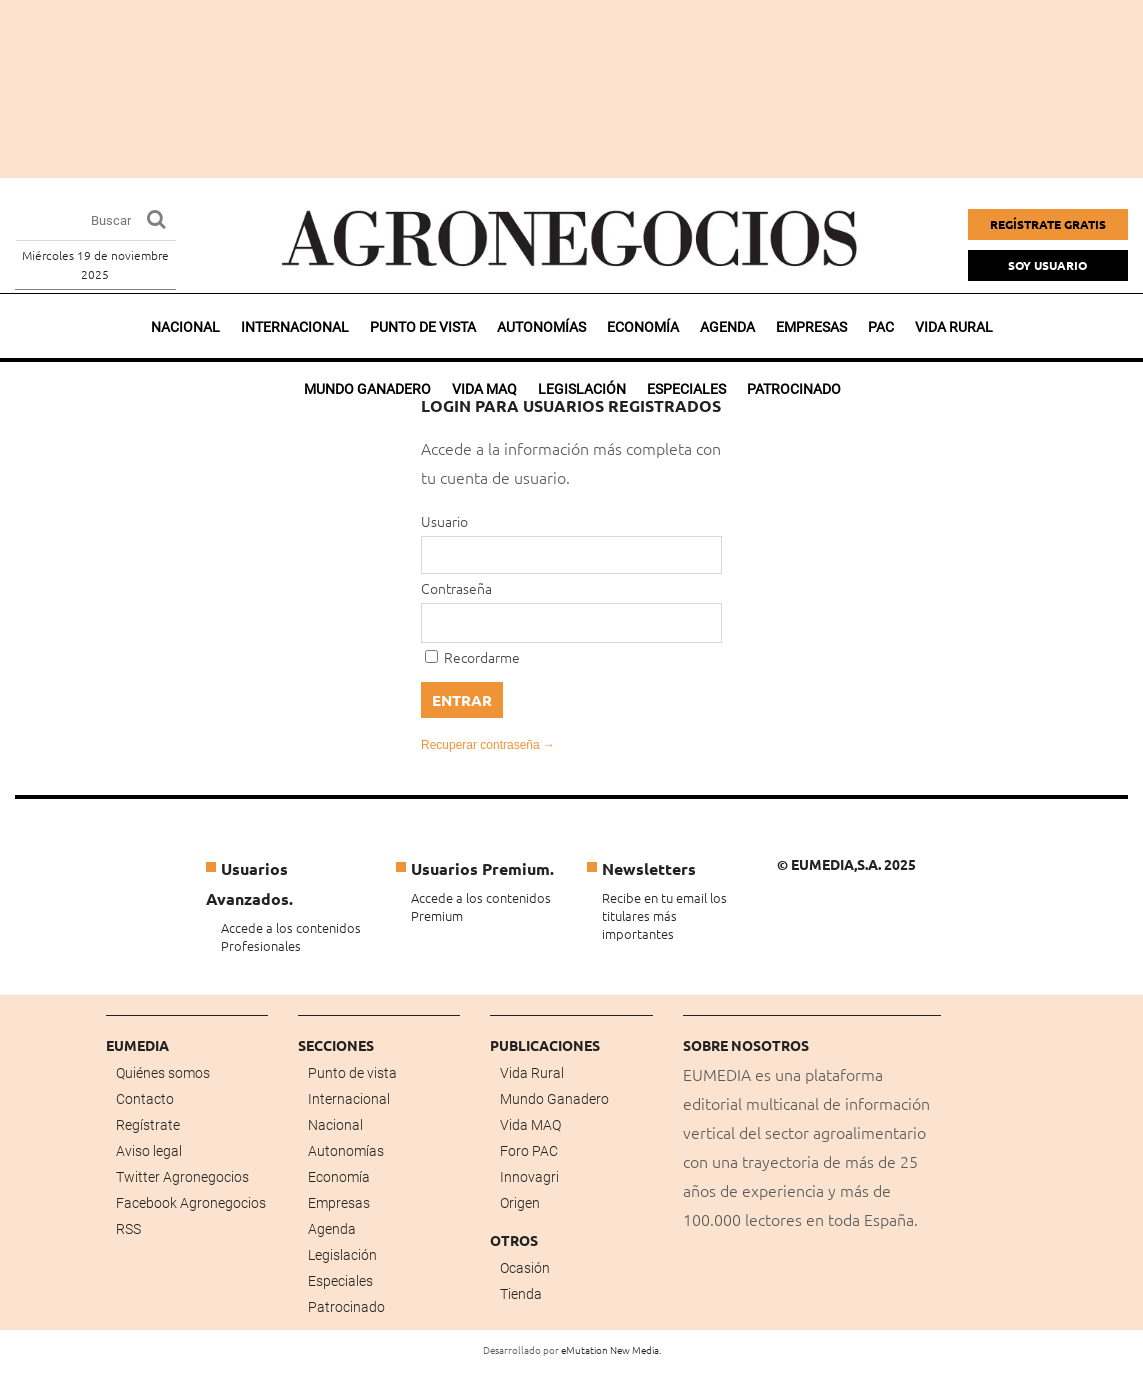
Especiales (340, 1281)
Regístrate (148, 1125)
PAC (881, 327)
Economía (643, 327)
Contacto (145, 1099)
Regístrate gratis (1048, 224)
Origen (520, 1203)
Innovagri (529, 1177)
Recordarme (472, 657)
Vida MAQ (530, 1125)
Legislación (342, 1255)
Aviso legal (149, 1151)
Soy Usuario (1047, 265)
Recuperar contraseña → (488, 745)
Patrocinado (346, 1307)
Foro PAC (529, 1151)
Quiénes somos (163, 1073)
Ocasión (525, 1268)
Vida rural (954, 327)
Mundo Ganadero (554, 1099)
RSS (128, 1229)
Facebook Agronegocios (191, 1203)
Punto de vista (423, 327)
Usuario (444, 521)
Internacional (295, 327)
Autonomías (541, 327)
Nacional (185, 327)
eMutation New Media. (611, 1349)
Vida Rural (532, 1073)
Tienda (521, 1294)
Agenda (727, 327)
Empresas (811, 327)
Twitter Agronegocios (182, 1177)
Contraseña (456, 588)
